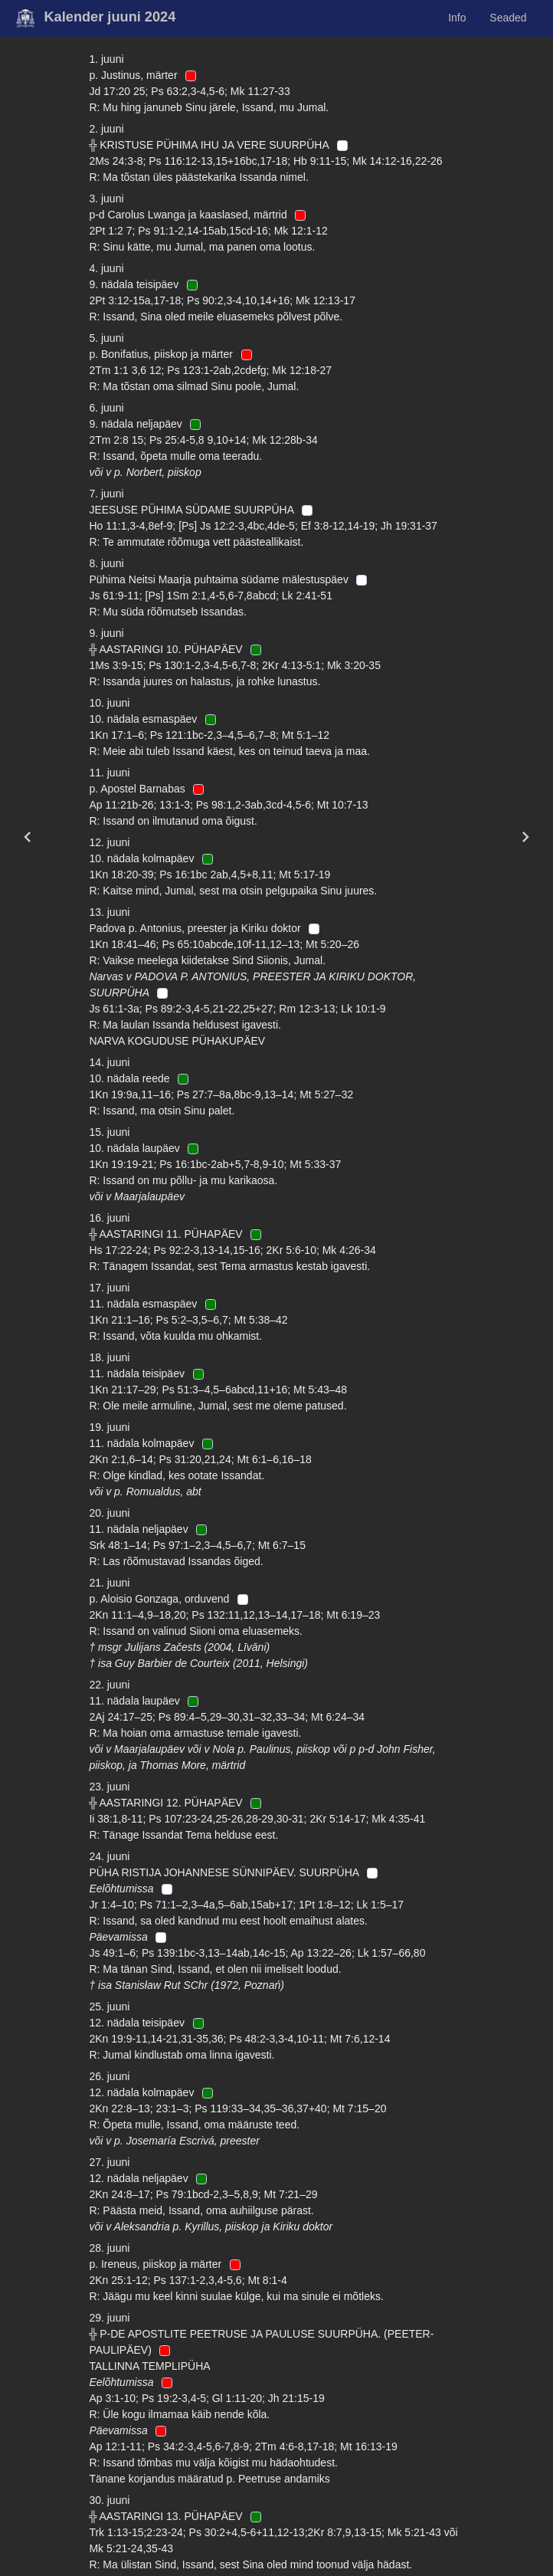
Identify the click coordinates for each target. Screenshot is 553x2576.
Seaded (507, 17)
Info (457, 17)
